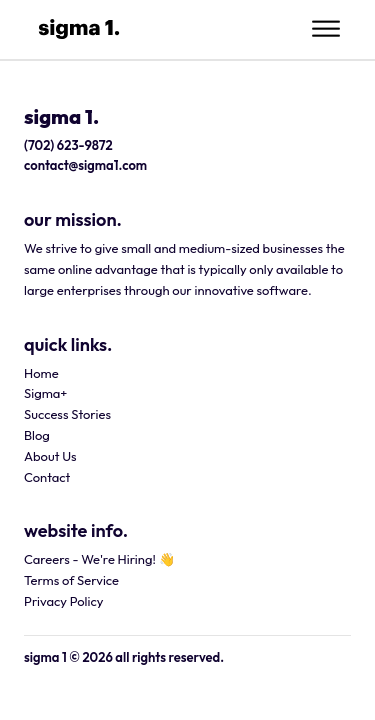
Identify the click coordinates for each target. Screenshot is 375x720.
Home (41, 372)
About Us (50, 455)
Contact (47, 476)
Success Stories (67, 414)
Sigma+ (45, 393)
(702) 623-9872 (68, 144)
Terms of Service (71, 580)
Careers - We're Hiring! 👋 (99, 559)
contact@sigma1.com (85, 165)
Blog (37, 435)
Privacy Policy (63, 601)
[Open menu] (326, 29)
